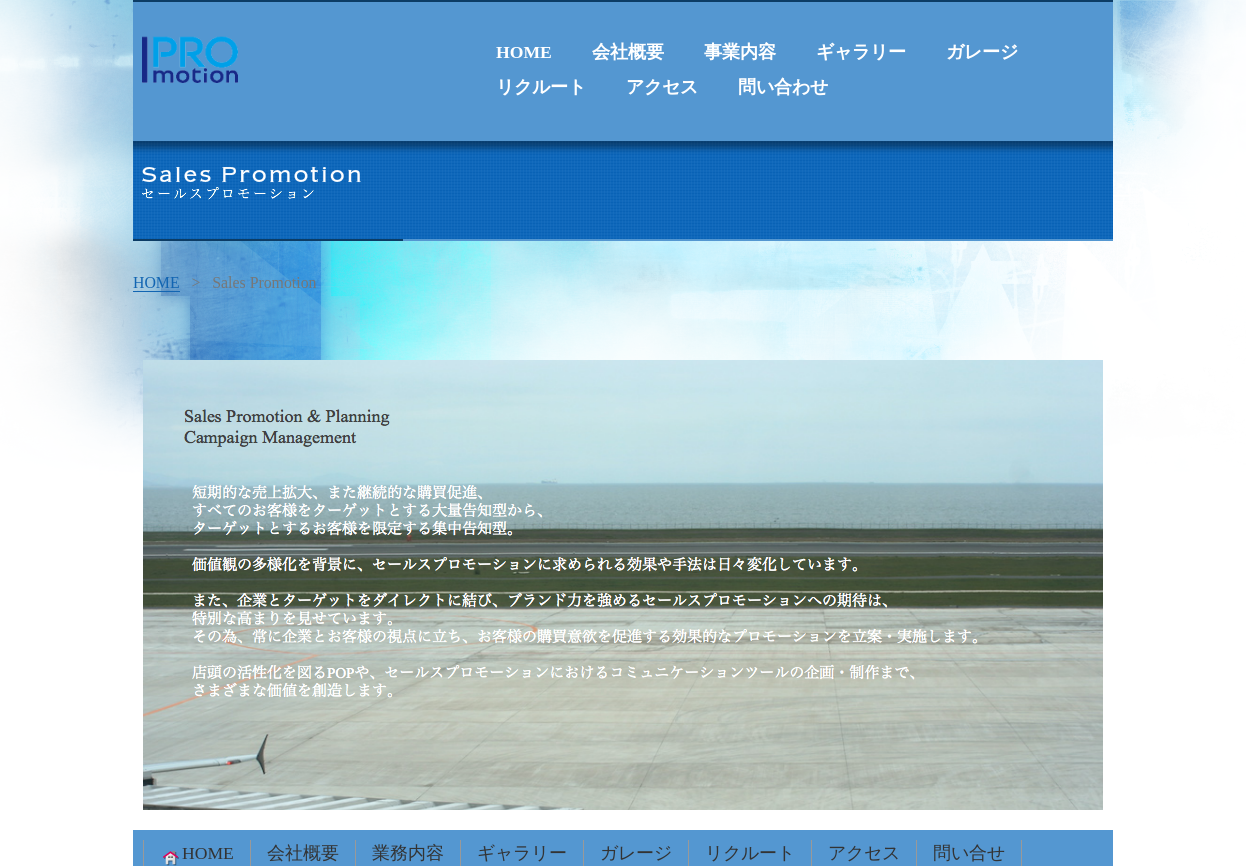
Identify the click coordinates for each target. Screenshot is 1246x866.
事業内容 (740, 52)
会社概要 (628, 52)
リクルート (541, 87)
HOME (524, 52)
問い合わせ (783, 87)
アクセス (662, 87)
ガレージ (982, 52)
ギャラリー (861, 52)
